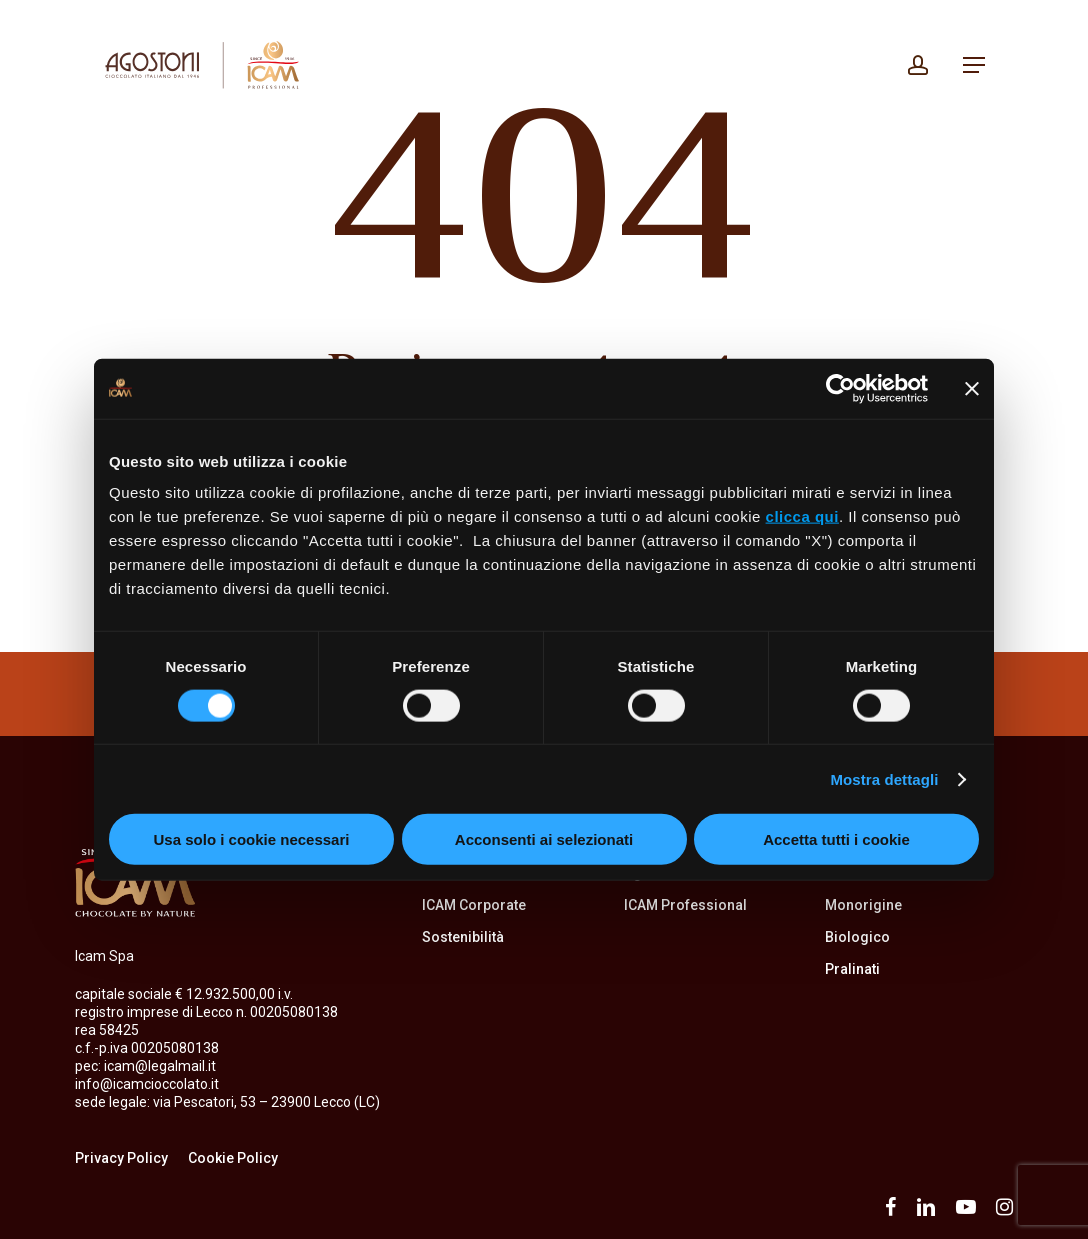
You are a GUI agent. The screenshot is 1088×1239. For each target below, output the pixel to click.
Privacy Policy (121, 1158)
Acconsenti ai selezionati (544, 839)
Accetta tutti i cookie (836, 839)
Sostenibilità (463, 937)
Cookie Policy (233, 1158)
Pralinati (852, 969)
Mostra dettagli (884, 778)
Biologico (857, 937)
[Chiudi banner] (972, 388)
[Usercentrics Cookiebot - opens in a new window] (840, 388)
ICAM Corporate (474, 905)
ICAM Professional (685, 905)
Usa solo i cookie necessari (252, 839)
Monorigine (863, 905)
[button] (974, 65)
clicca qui (802, 516)
